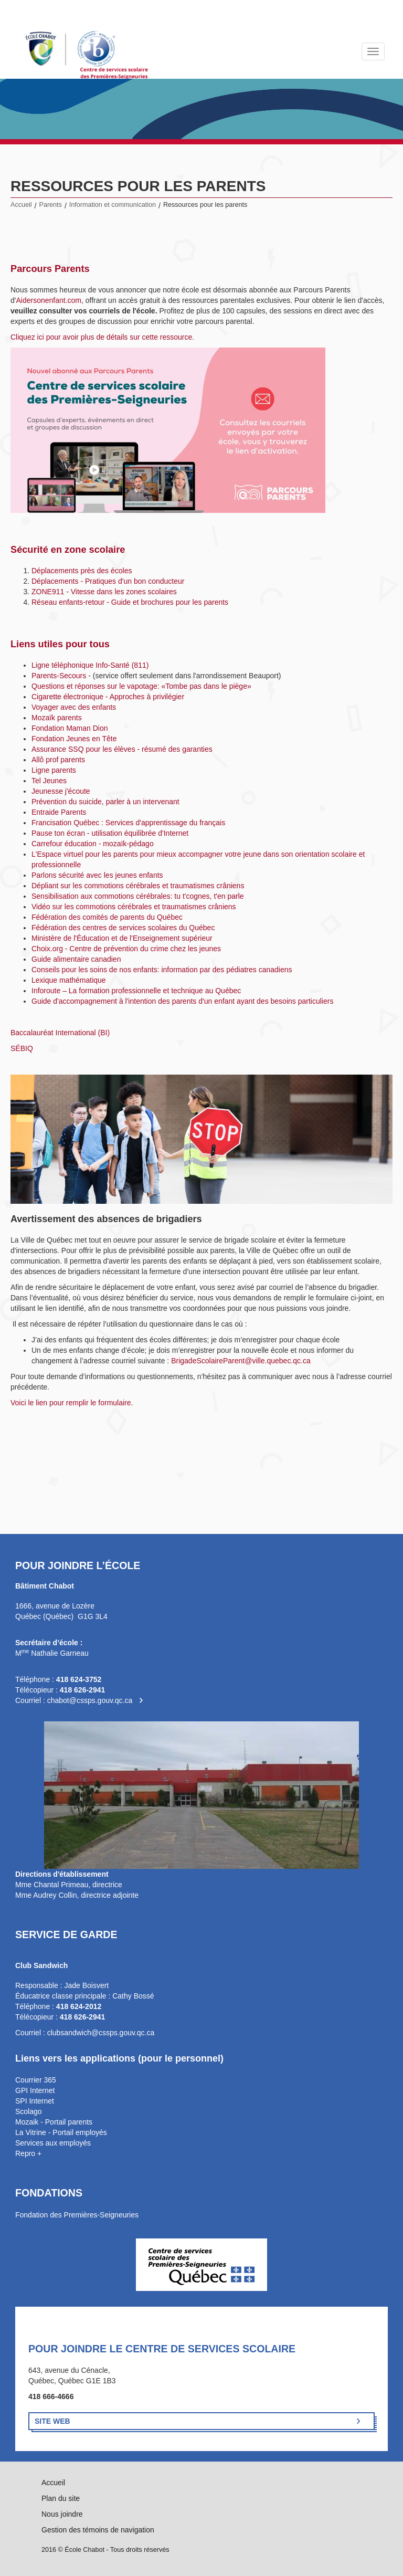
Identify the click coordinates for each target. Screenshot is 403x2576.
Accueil (21, 204)
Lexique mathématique (68, 980)
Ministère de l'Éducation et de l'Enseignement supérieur (122, 938)
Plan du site (60, 2498)
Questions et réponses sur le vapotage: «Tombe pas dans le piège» (141, 686)
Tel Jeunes (49, 780)
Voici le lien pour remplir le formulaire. (71, 1403)
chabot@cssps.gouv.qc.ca (90, 1700)
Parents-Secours (58, 675)
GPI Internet (35, 2090)
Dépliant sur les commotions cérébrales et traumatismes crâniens (137, 885)
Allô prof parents (58, 759)
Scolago (28, 2111)
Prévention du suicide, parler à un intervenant (105, 801)
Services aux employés (53, 2143)
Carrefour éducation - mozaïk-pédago (92, 843)
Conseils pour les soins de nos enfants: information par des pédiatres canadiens (161, 969)
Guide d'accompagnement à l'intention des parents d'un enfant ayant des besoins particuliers (182, 1001)
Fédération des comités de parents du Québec (107, 917)
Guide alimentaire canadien (76, 959)
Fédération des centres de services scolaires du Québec (123, 927)
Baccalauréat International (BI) (60, 1032)
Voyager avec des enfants (73, 707)
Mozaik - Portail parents (53, 2122)
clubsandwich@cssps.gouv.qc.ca (101, 2032)
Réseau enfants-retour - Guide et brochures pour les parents (129, 602)
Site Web (52, 2421)
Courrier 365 (35, 2080)
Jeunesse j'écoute (60, 791)
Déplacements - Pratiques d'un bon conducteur (107, 581)
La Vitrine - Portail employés (61, 2132)
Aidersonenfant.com (48, 300)
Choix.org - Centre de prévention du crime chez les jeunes (126, 948)
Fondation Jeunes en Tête (73, 738)
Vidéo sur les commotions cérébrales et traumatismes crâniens (133, 906)
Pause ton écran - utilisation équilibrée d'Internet (109, 833)
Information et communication (112, 204)
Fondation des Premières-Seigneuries (77, 2215)
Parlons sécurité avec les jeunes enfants (97, 875)
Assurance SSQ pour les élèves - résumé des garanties (122, 749)
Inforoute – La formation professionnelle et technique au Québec (136, 990)
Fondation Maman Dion (69, 728)
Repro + (28, 2153)
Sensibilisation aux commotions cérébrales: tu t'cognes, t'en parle (137, 896)
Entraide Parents (58, 812)
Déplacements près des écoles (81, 570)
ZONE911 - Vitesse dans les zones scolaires (104, 591)
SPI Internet (34, 2101)
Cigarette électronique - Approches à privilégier (107, 696)
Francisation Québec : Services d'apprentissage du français (128, 822)
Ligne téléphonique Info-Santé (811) (90, 665)
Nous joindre (62, 2514)
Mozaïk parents (56, 717)
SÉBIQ (21, 1048)
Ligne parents (53, 770)
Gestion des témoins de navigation (97, 2530)
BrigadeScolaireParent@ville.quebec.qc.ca (241, 1361)
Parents (50, 204)
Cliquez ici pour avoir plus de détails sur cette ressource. (102, 337)
